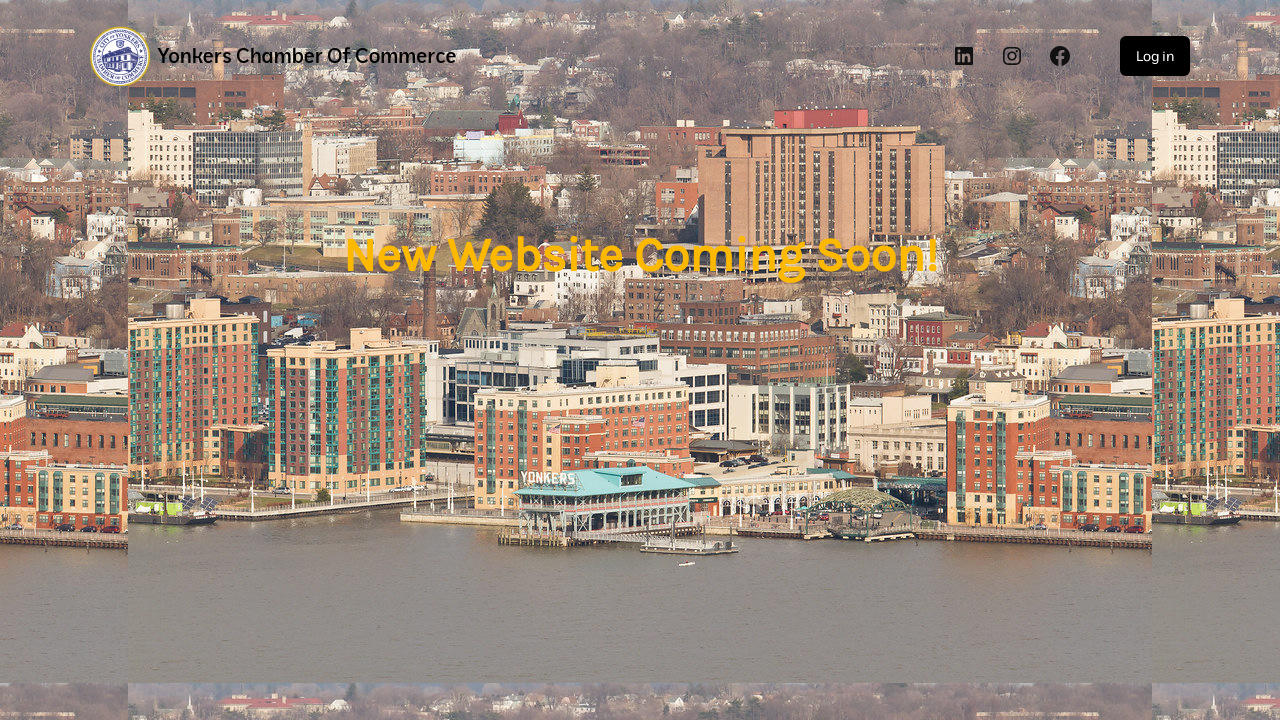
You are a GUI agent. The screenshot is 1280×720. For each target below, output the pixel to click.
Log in (1155, 56)
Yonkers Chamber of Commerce (307, 55)
